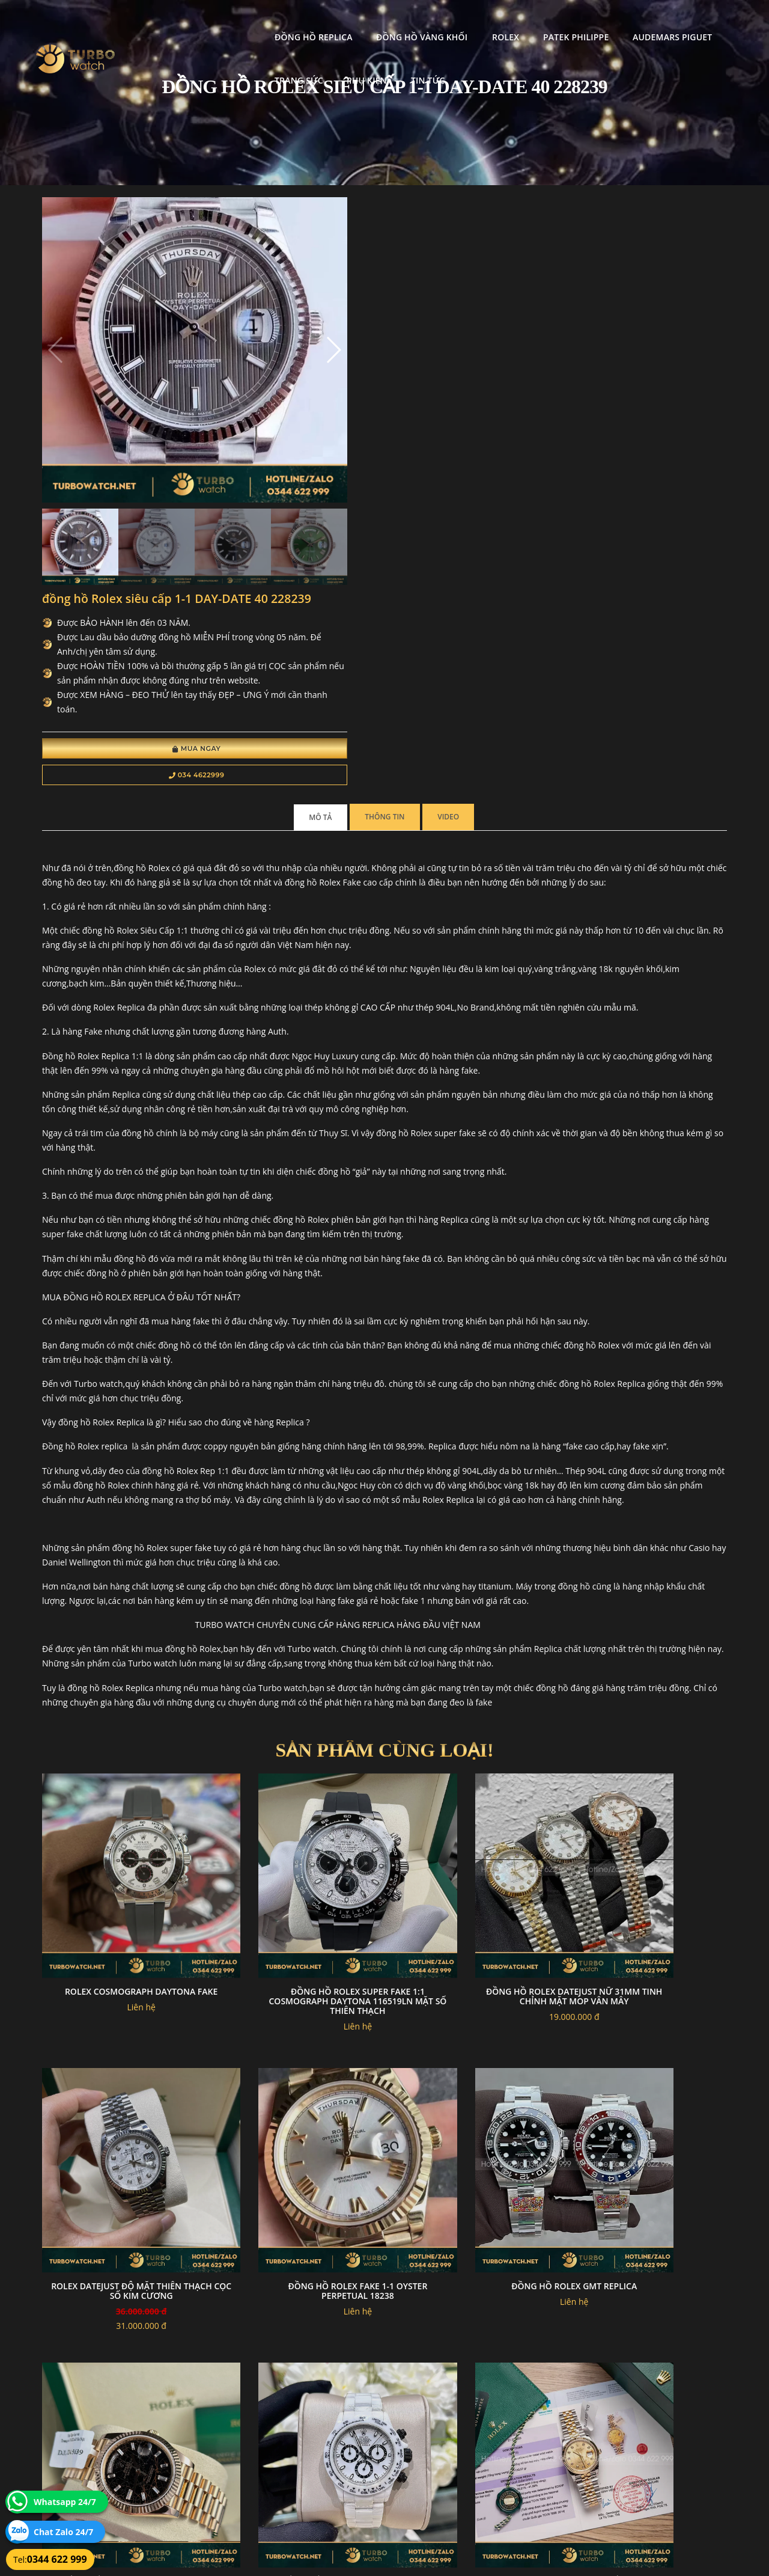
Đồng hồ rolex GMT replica (296, 1904)
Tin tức (240, 64)
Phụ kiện (180, 64)
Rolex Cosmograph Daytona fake (121, 1655)
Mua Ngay (401, 392)
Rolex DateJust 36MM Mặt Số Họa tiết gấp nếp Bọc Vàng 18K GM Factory (121, 2168)
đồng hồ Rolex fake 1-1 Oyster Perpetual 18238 (120, 1909)
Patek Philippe (461, 21)
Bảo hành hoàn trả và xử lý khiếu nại (475, 2425)
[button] (254, 317)
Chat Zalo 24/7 (63, 2532)
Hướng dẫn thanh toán (314, 2439)
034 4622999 (401, 418)
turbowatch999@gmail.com (110, 2467)
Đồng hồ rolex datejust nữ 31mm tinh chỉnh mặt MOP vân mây (472, 1660)
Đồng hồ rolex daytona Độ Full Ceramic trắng (648, 1909)
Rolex (390, 21)
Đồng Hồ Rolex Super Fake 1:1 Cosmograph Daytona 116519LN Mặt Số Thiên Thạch (296, 1660)
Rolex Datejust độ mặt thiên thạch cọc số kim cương (648, 1655)
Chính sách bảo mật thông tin (325, 2425)
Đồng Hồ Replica (199, 21)
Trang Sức (646, 21)
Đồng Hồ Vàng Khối (307, 21)
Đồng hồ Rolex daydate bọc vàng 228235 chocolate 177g (472, 1909)
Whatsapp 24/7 (65, 2502)
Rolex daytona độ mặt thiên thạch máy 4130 (296, 2163)
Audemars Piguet (557, 21)
